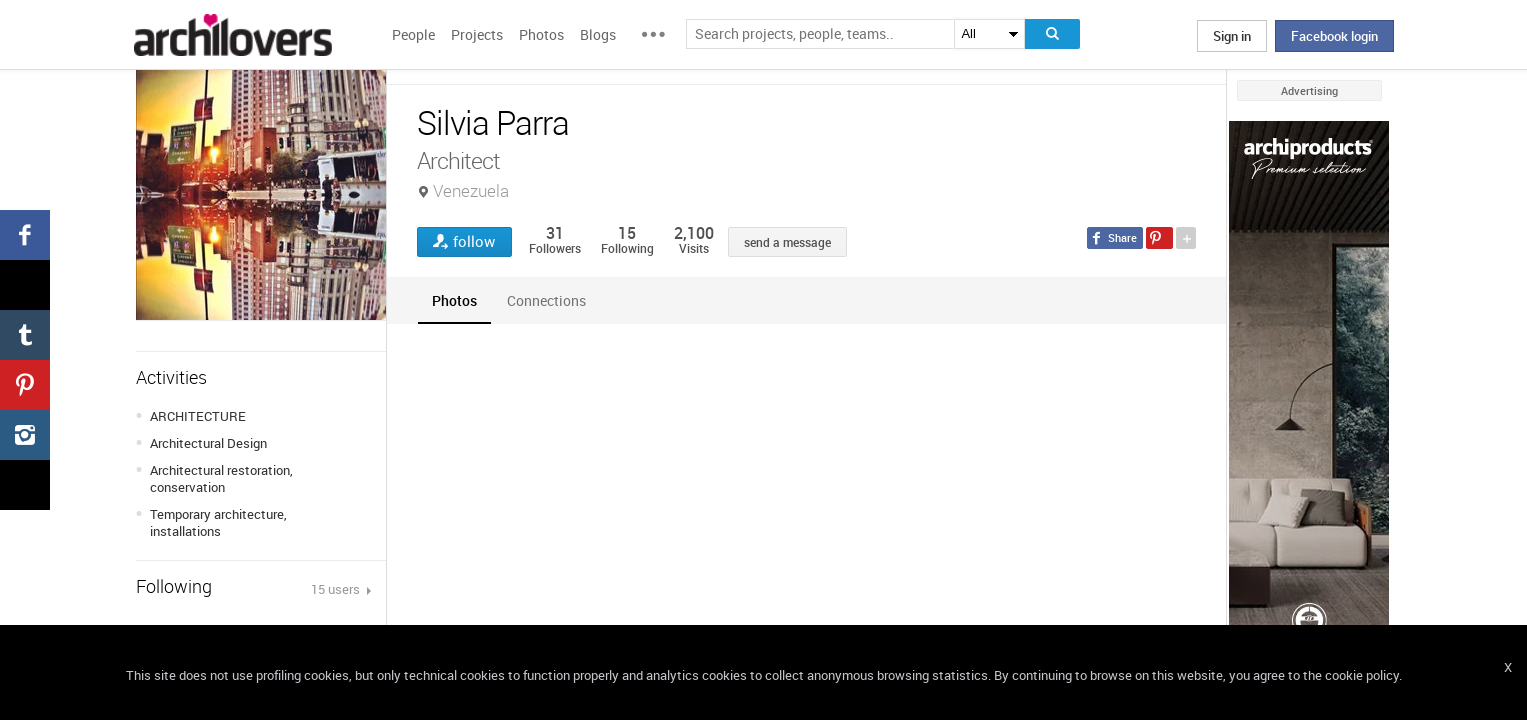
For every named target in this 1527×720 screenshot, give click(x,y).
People (413, 34)
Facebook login (1334, 36)
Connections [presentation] (546, 300)
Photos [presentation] (454, 300)
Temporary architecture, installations (218, 522)
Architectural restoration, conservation (221, 478)
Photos (541, 34)
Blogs (598, 34)
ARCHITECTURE (198, 416)
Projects (477, 34)
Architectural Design (208, 443)
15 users (337, 589)
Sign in (1232, 36)
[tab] (454, 300)
